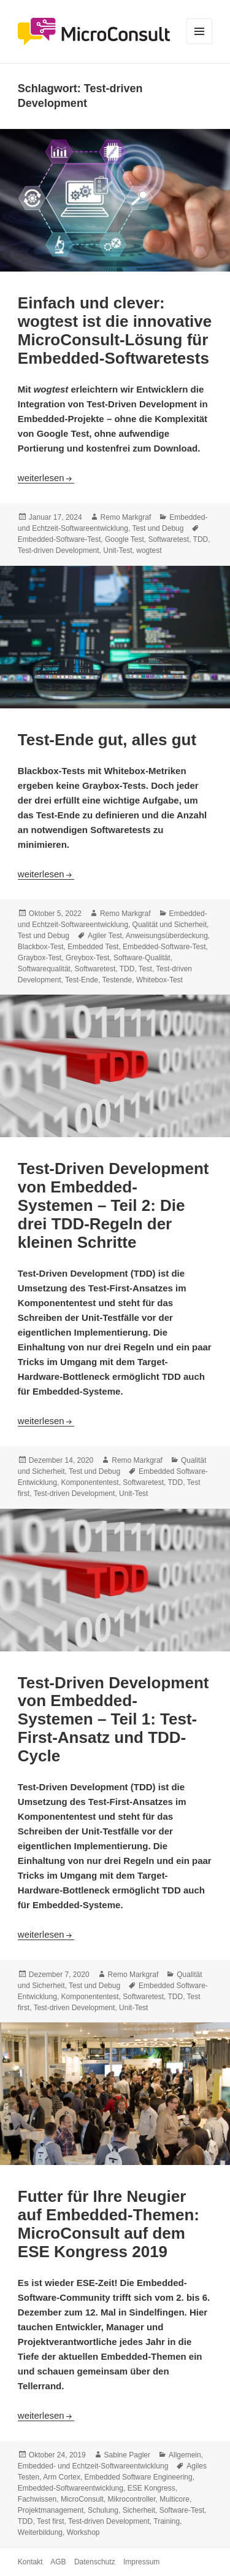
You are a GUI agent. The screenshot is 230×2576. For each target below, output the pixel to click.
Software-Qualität (142, 957)
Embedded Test (92, 946)
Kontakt (30, 2562)
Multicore (174, 2499)
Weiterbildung (40, 2532)
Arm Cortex (61, 2477)
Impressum (141, 2562)
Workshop (83, 2532)
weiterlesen (46, 477)
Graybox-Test (39, 957)
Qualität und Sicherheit (169, 924)
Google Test (124, 539)
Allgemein (185, 2455)
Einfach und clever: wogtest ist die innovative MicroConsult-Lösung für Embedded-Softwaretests (115, 330)
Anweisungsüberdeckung (167, 935)
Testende (117, 980)
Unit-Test (117, 550)
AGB (58, 2562)
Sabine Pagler (127, 2455)
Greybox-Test (87, 957)
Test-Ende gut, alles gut (107, 739)
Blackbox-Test (41, 946)
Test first (50, 2521)
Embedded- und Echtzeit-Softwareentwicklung (93, 2466)
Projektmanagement (50, 2510)
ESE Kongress (151, 2488)
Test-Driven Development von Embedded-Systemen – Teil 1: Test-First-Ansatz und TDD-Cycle (113, 1720)
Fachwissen (37, 2499)
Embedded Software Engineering (139, 2477)
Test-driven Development (58, 550)
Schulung (103, 2510)
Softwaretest (168, 539)
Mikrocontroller (132, 2499)
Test (145, 969)
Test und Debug (157, 528)
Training (166, 2521)
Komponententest (90, 1482)
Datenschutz (94, 2562)
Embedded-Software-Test (59, 539)
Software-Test (181, 2510)
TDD (201, 539)
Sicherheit (139, 2510)
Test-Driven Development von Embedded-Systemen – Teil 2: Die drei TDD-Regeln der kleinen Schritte (113, 1205)
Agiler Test (105, 935)
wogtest (148, 550)
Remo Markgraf (126, 517)
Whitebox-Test (159, 980)
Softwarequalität (44, 969)
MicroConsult (82, 2499)
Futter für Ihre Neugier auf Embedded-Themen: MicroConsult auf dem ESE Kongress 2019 (108, 2224)
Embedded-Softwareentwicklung (70, 2488)
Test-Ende (81, 980)
